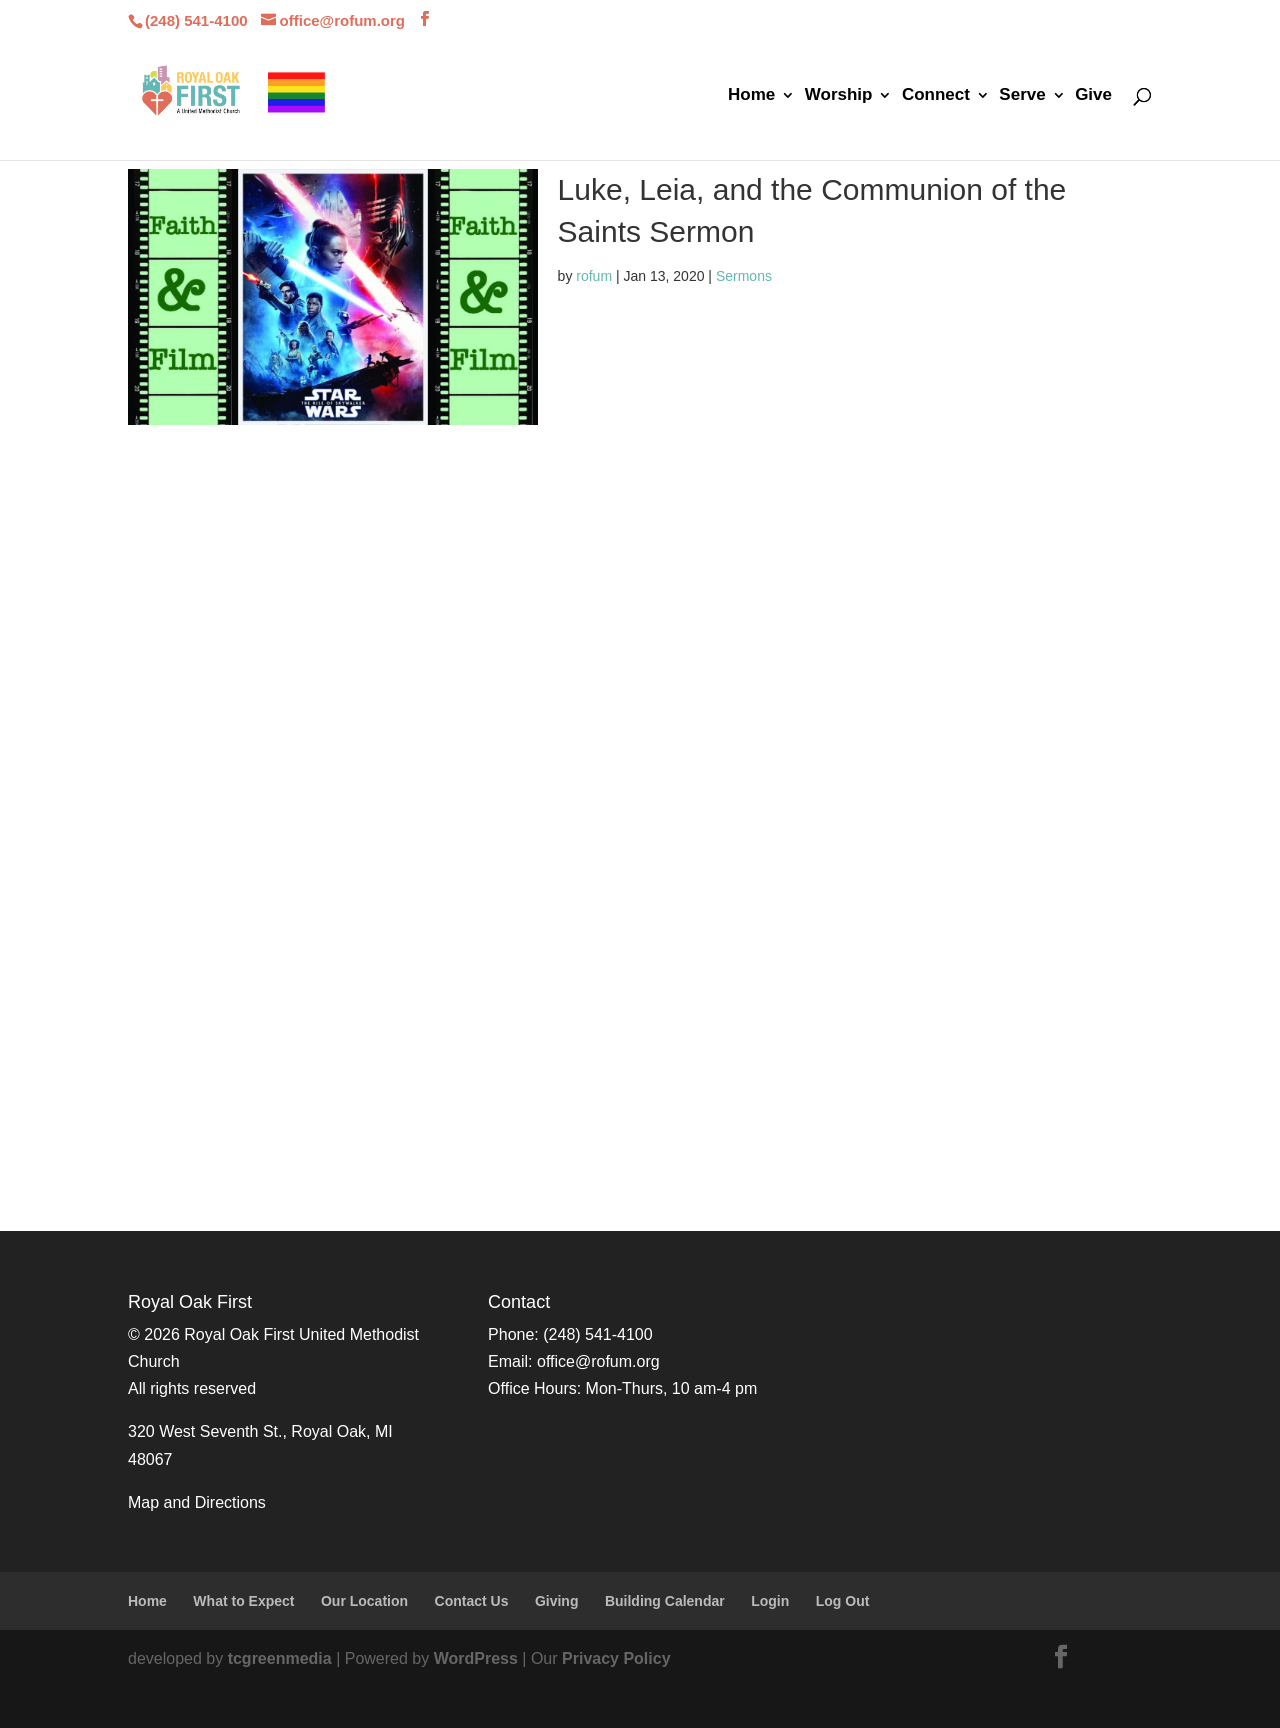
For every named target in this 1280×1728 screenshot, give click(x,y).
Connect (936, 96)
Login (770, 1601)
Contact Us (472, 1601)
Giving (557, 1601)
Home (751, 96)
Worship (839, 96)
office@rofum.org (598, 1361)
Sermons (744, 276)
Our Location (364, 1601)
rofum (594, 276)
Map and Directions (197, 1502)
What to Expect (243, 1601)
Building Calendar (665, 1601)
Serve (1022, 96)
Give (1093, 96)
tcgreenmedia (280, 1658)
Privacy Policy (616, 1658)
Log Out (843, 1601)
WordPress (476, 1658)
